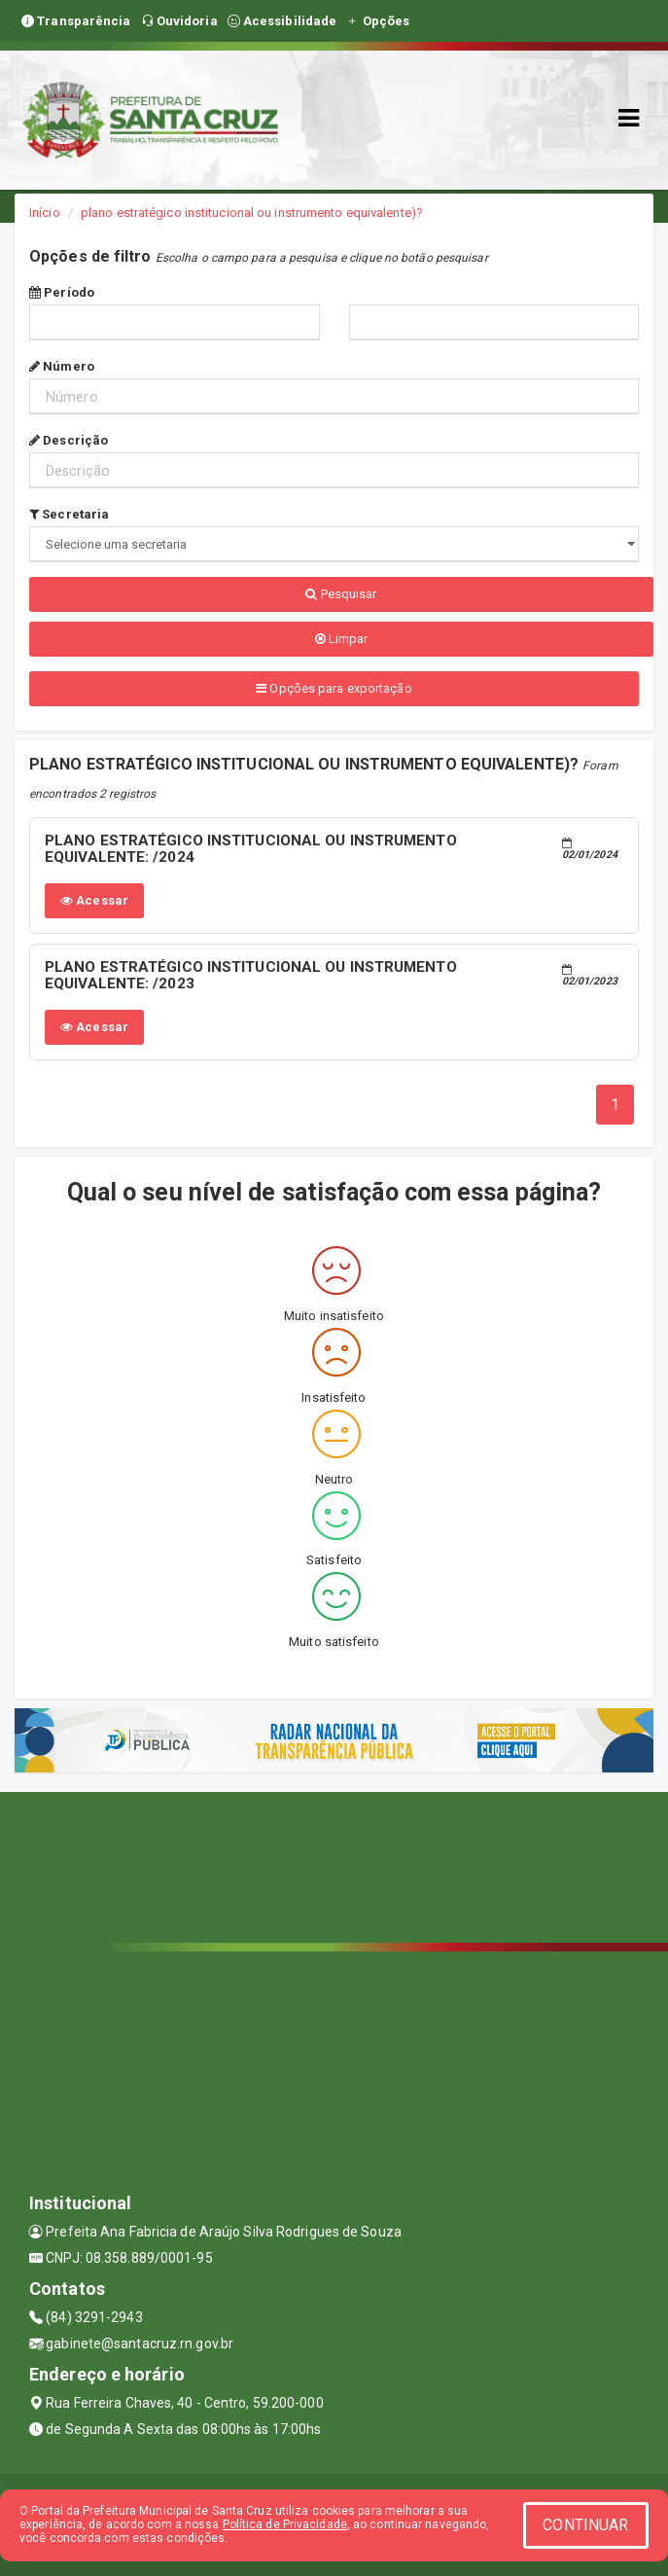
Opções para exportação (333, 688)
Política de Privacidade (285, 2524)
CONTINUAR (585, 2525)
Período (61, 292)
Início (44, 212)
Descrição (68, 440)
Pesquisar (340, 594)
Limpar (342, 638)
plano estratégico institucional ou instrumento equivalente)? (252, 212)
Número (61, 366)
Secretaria (69, 514)
